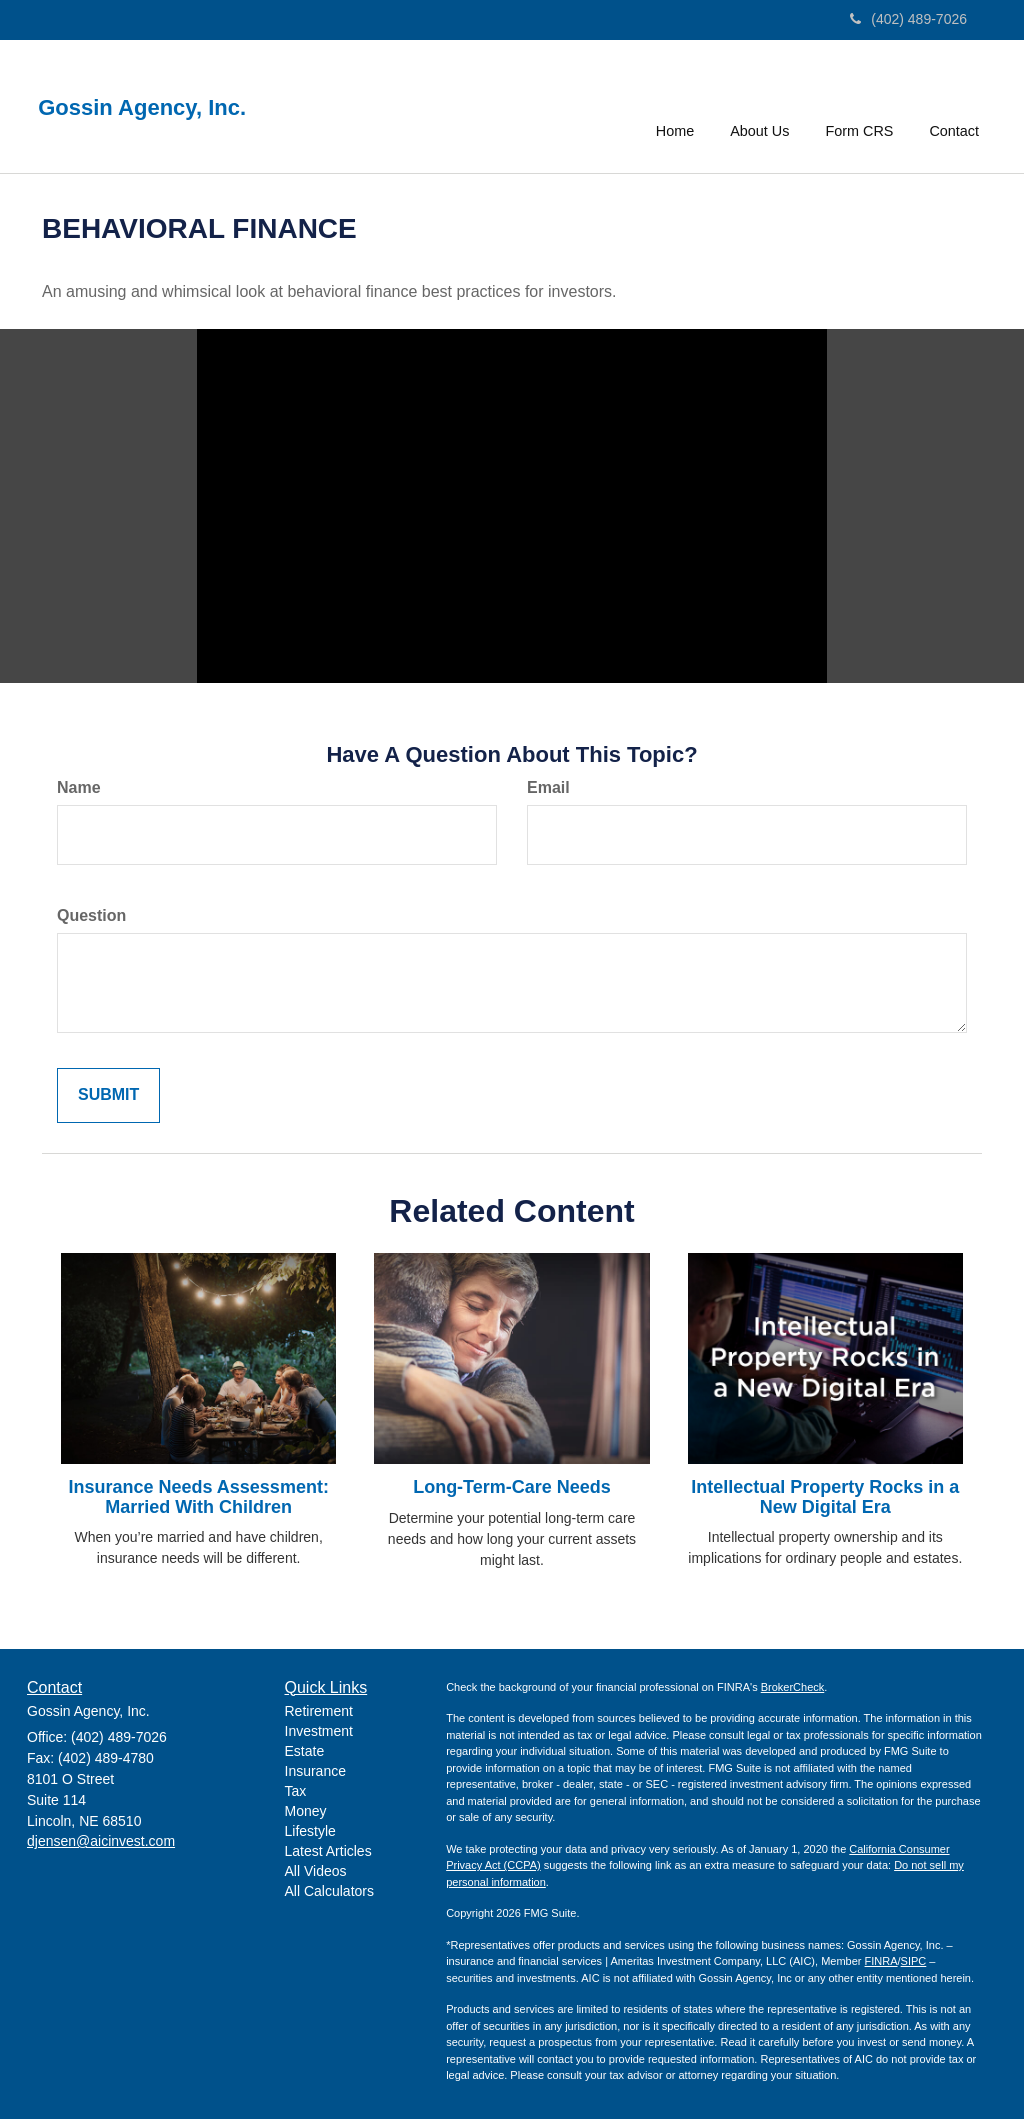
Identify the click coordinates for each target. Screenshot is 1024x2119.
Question (91, 915)
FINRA (881, 1961)
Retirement (319, 1711)
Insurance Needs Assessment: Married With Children (198, 1497)
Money (306, 1811)
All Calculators (329, 1891)
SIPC (914, 1961)
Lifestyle (310, 1831)
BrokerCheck (793, 1687)
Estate (305, 1751)
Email (548, 787)
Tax (296, 1791)
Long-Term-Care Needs (512, 1487)
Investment (319, 1731)
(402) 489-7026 (908, 19)
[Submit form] (108, 1095)
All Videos (316, 1871)
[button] (759, 104)
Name (79, 787)
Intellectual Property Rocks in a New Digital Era (825, 1497)
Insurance (315, 1771)
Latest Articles (328, 1851)
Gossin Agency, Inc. (148, 108)
